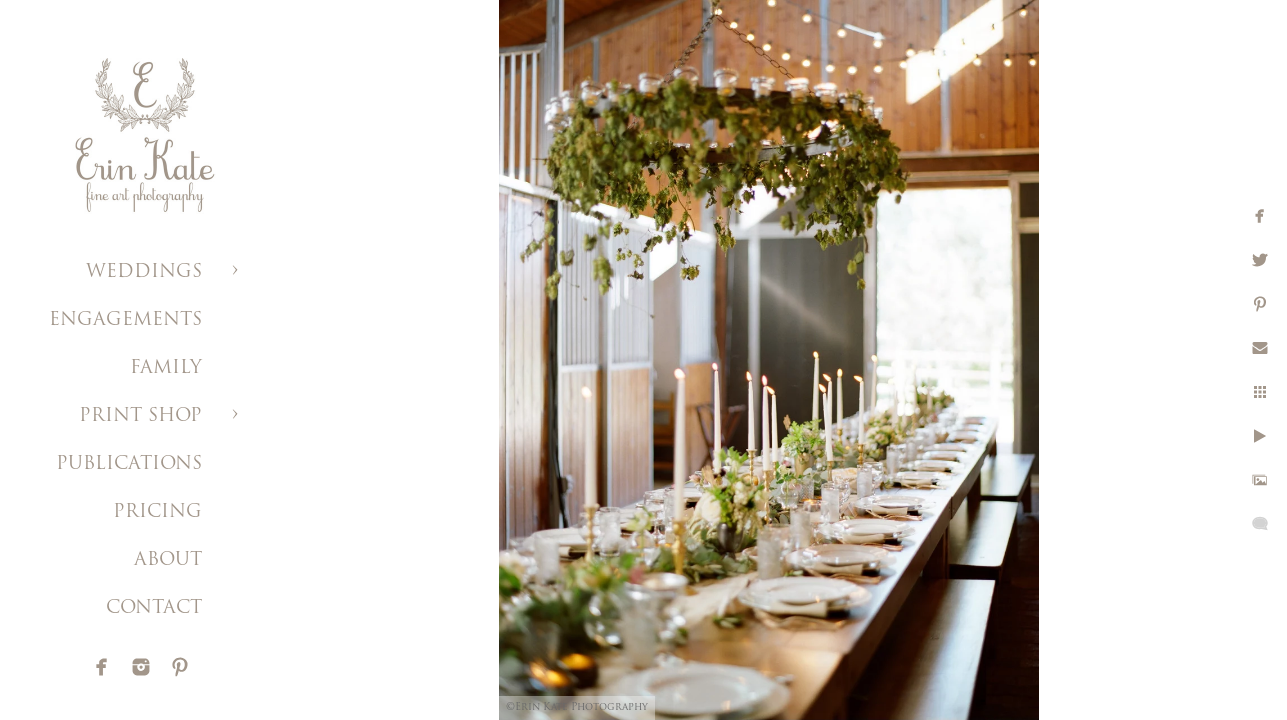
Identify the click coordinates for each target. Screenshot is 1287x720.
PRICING (157, 512)
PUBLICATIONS (129, 464)
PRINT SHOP (140, 416)
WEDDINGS (144, 272)
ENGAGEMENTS (125, 320)
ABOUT (168, 560)
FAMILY (166, 368)
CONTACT (154, 608)
